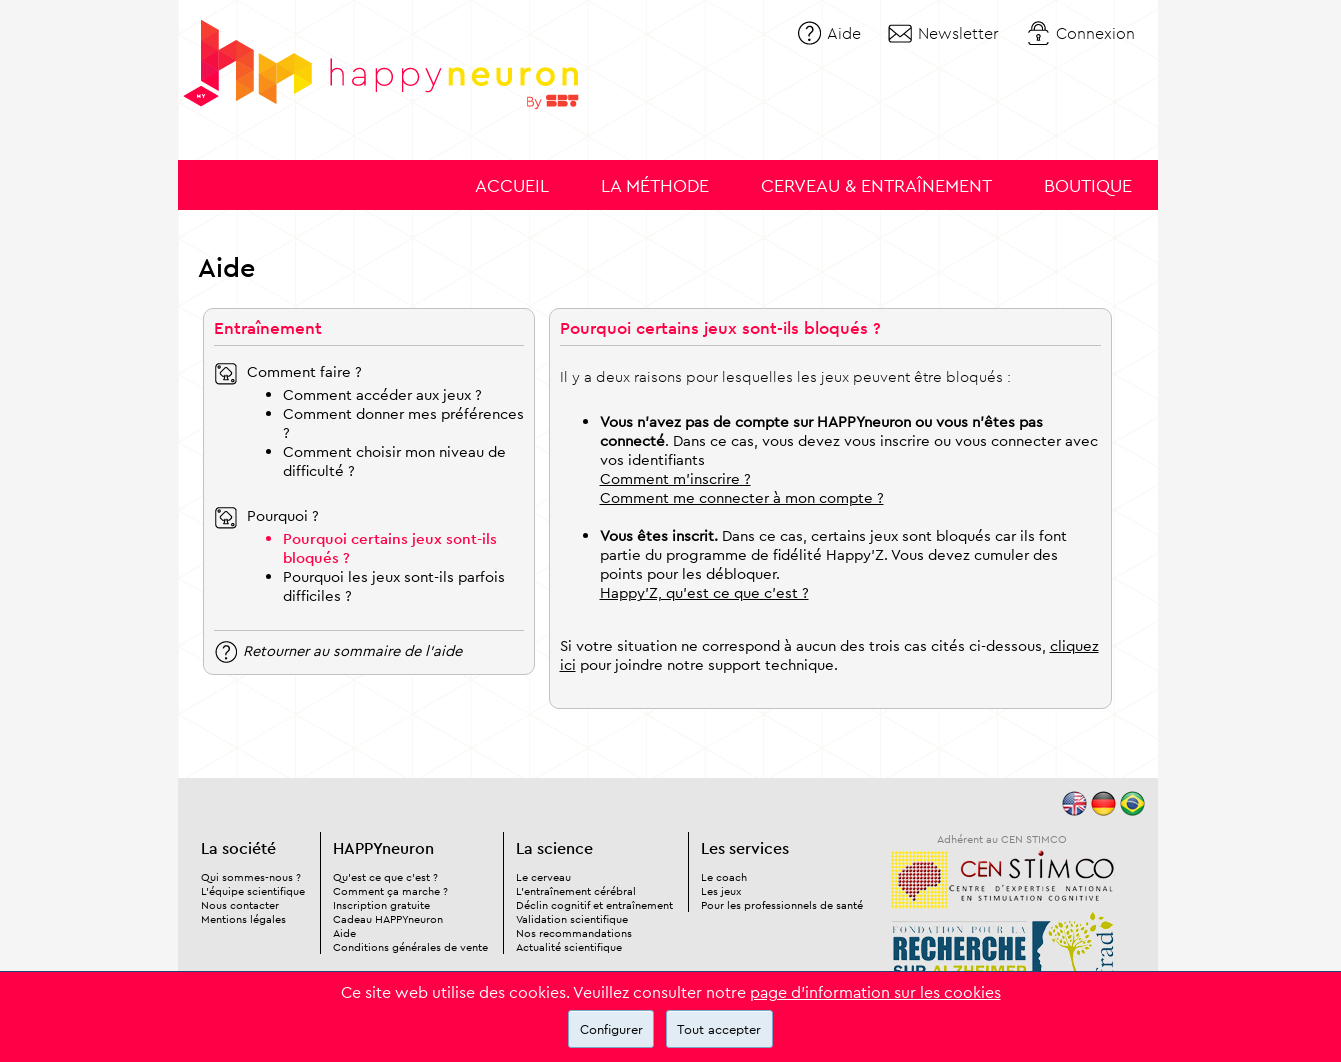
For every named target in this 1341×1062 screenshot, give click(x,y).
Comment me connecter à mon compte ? (742, 497)
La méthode (655, 185)
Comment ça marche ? (390, 891)
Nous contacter (240, 905)
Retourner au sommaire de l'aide (352, 649)
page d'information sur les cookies (875, 992)
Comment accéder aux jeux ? (382, 394)
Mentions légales (243, 919)
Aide (844, 33)
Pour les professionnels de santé (782, 905)
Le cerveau (543, 877)
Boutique (1088, 185)
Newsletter (958, 33)
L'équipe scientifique (253, 891)
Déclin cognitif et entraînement (594, 905)
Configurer (611, 1029)
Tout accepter (719, 1029)
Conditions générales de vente (410, 947)
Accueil (512, 185)
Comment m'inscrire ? (675, 478)
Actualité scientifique (569, 947)
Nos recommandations (574, 933)
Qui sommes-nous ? (251, 877)
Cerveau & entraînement (876, 185)
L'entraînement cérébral (576, 891)
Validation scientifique (572, 919)
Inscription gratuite (381, 905)
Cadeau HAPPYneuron (388, 919)
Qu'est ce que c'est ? (385, 877)
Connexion (1095, 33)
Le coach (724, 877)
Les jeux (721, 891)
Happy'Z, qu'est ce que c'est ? (704, 592)
